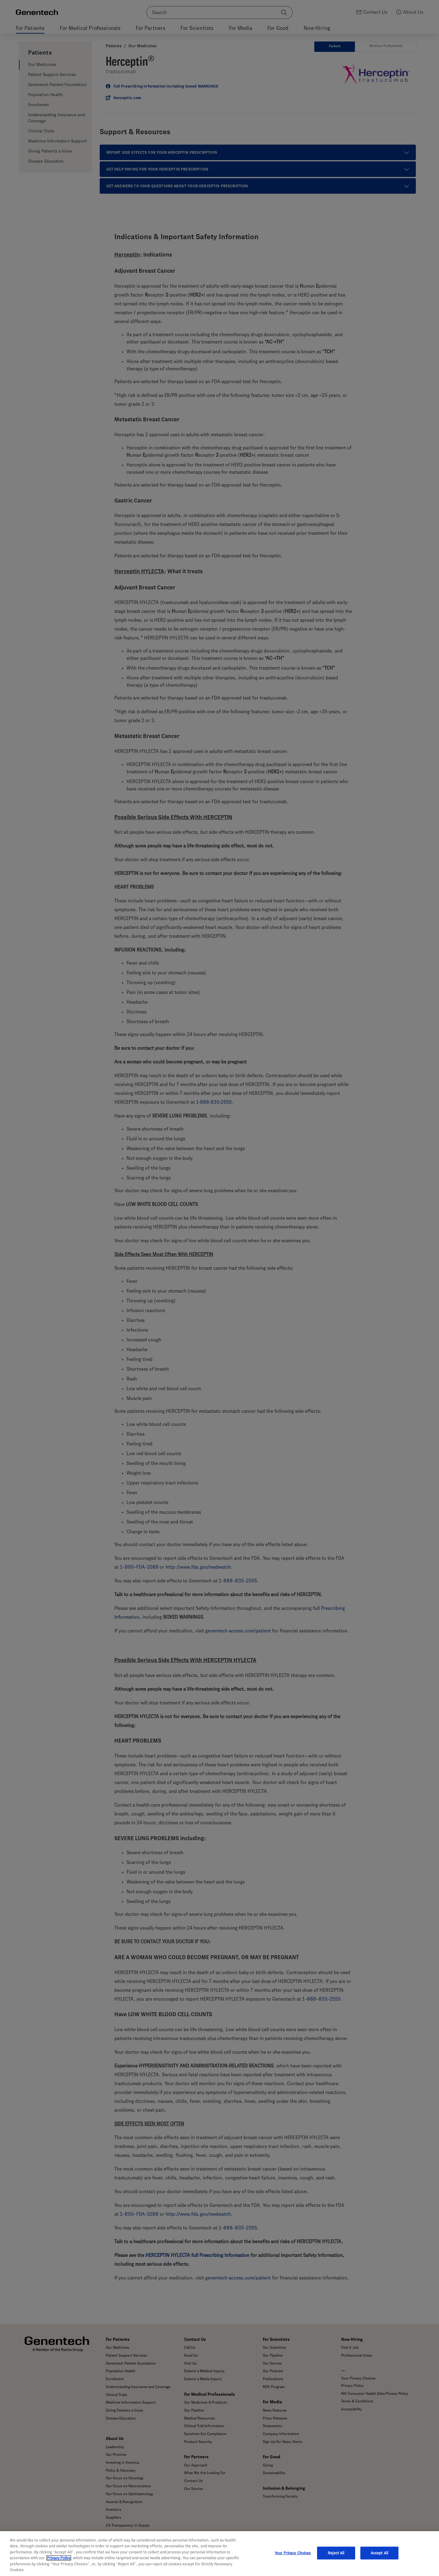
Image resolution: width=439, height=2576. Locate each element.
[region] (219, 2553)
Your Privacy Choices (293, 2553)
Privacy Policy (58, 2558)
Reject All (336, 2553)
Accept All (379, 2553)
